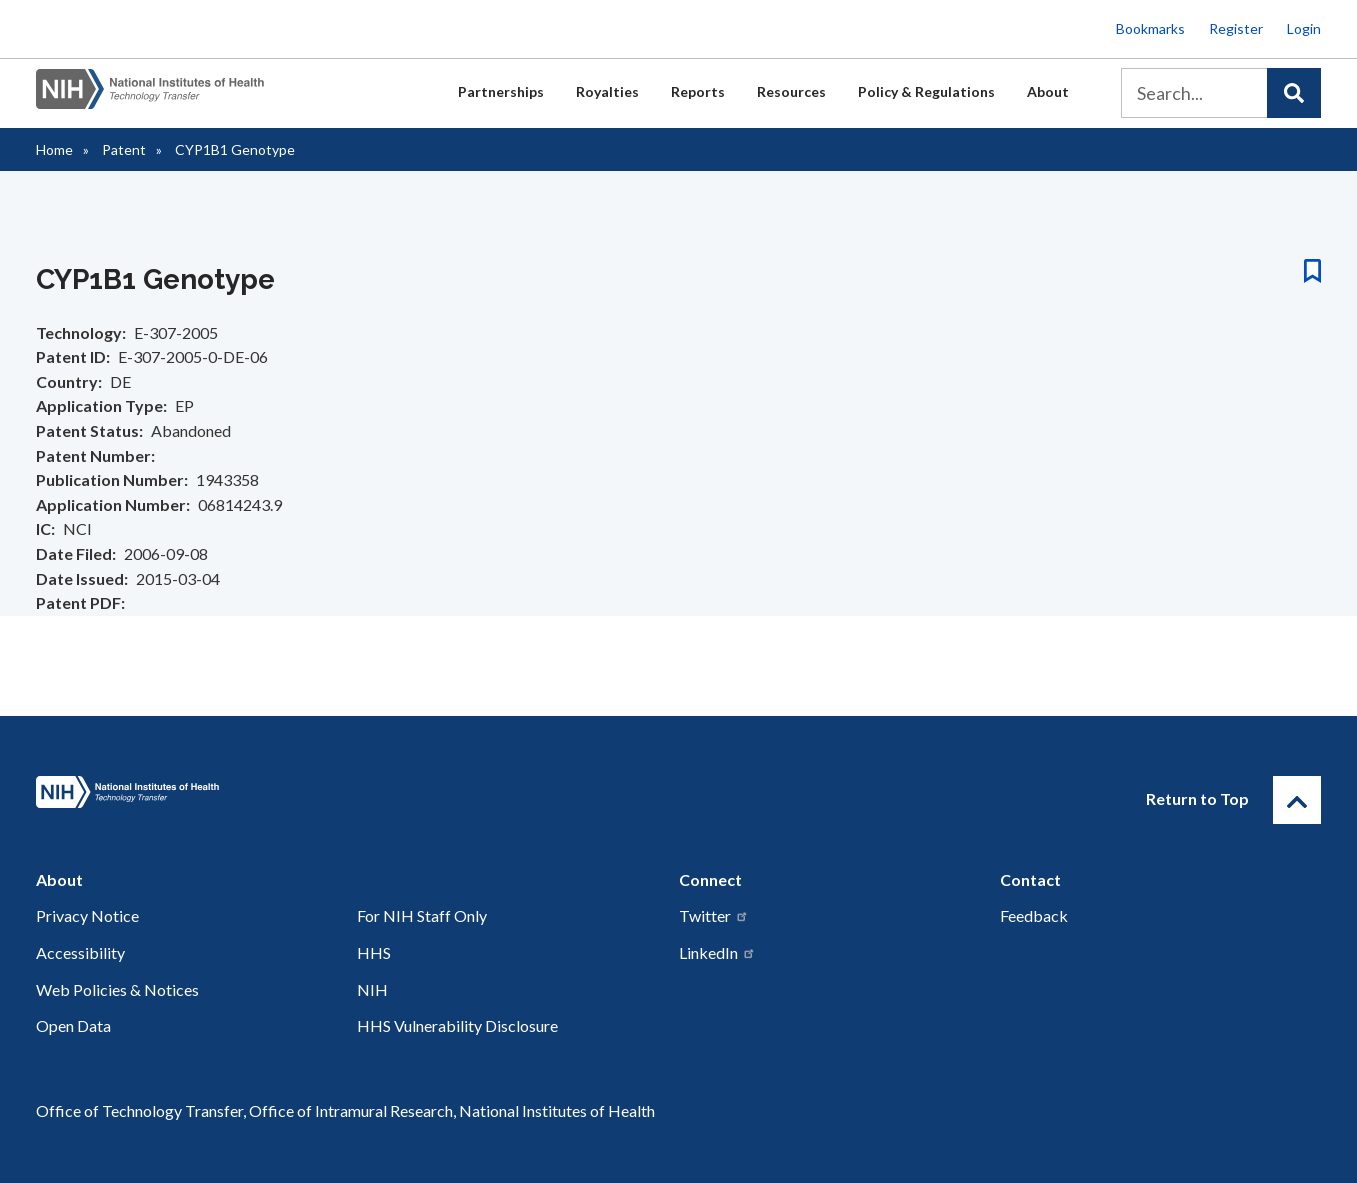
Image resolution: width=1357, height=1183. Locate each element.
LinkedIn (717, 952)
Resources (791, 91)
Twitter (714, 915)
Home (54, 149)
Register (1236, 28)
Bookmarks (1150, 28)
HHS (374, 952)
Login (1304, 28)
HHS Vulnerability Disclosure (457, 1025)
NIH (372, 989)
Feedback (1034, 915)
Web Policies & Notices (117, 989)
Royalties (607, 91)
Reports (698, 91)
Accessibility (80, 952)
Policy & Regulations (926, 91)
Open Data (73, 1025)
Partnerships (501, 91)
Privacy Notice (87, 915)
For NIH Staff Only (422, 915)
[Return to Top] (1297, 800)
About (1048, 91)
